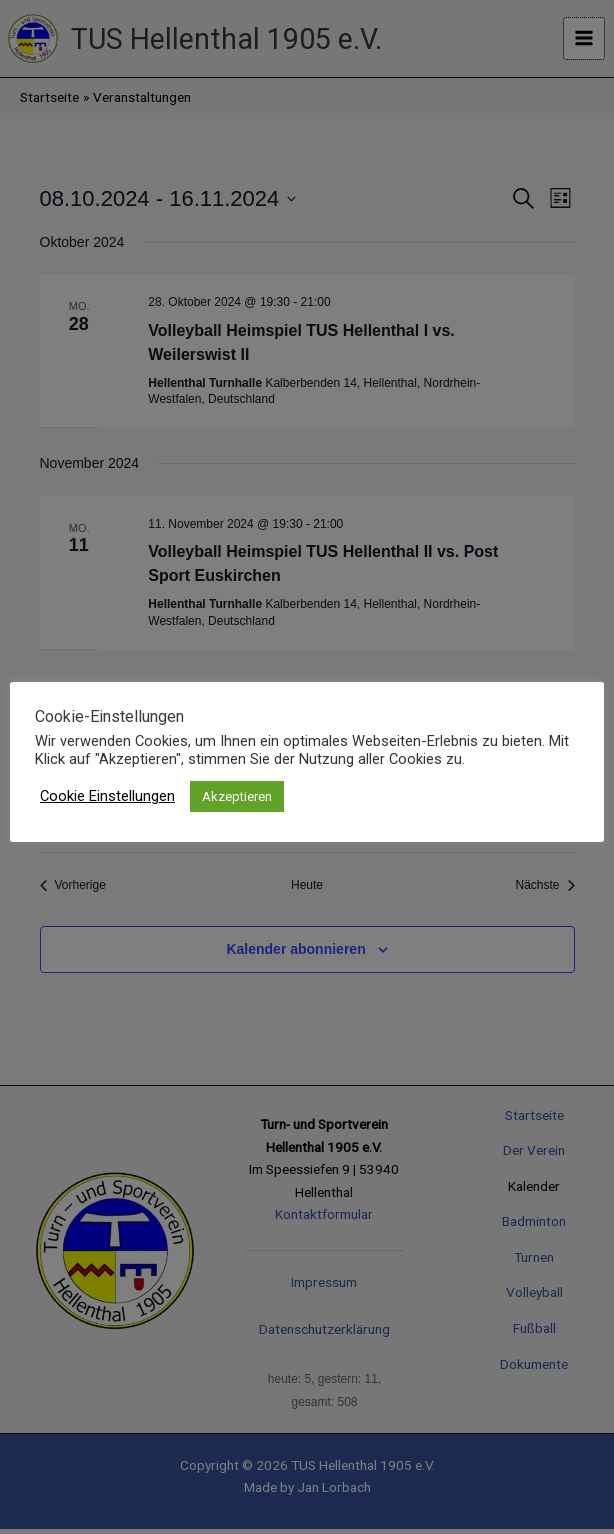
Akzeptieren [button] (237, 796)
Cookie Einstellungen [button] (107, 796)
